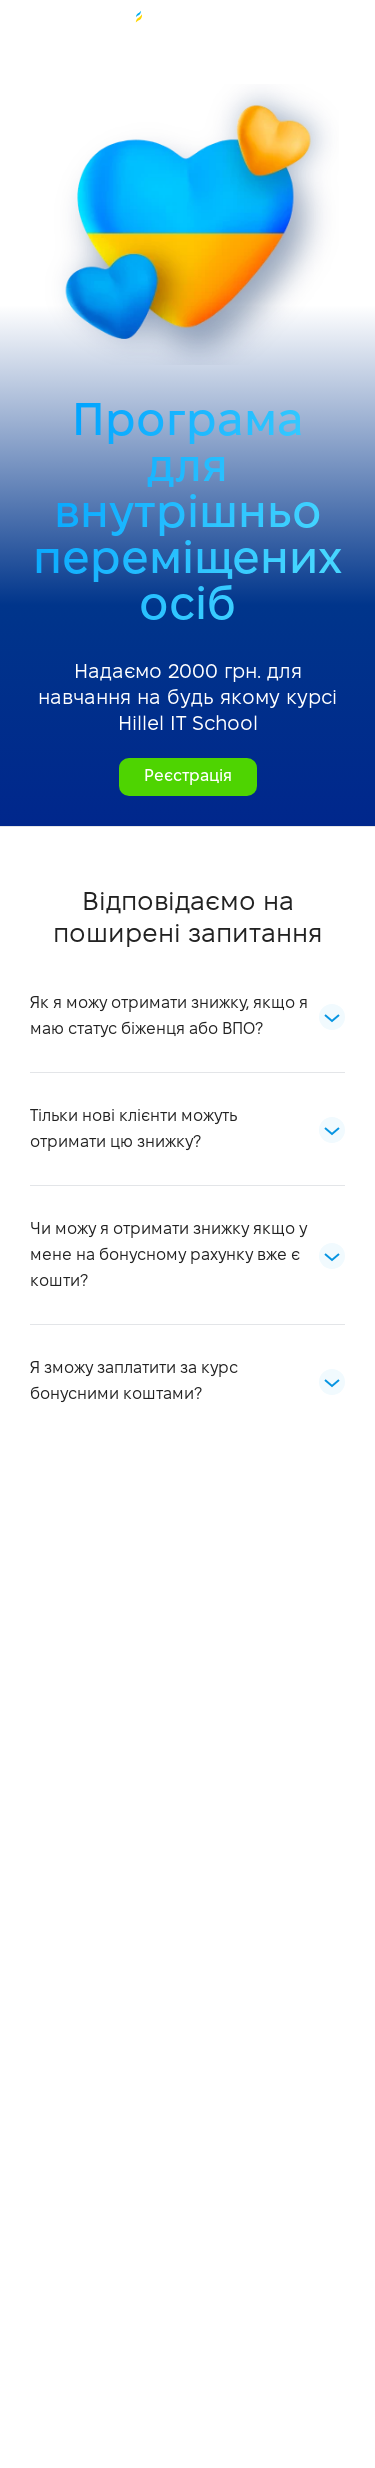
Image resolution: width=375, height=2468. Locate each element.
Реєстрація (188, 776)
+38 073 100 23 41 (27, 27)
